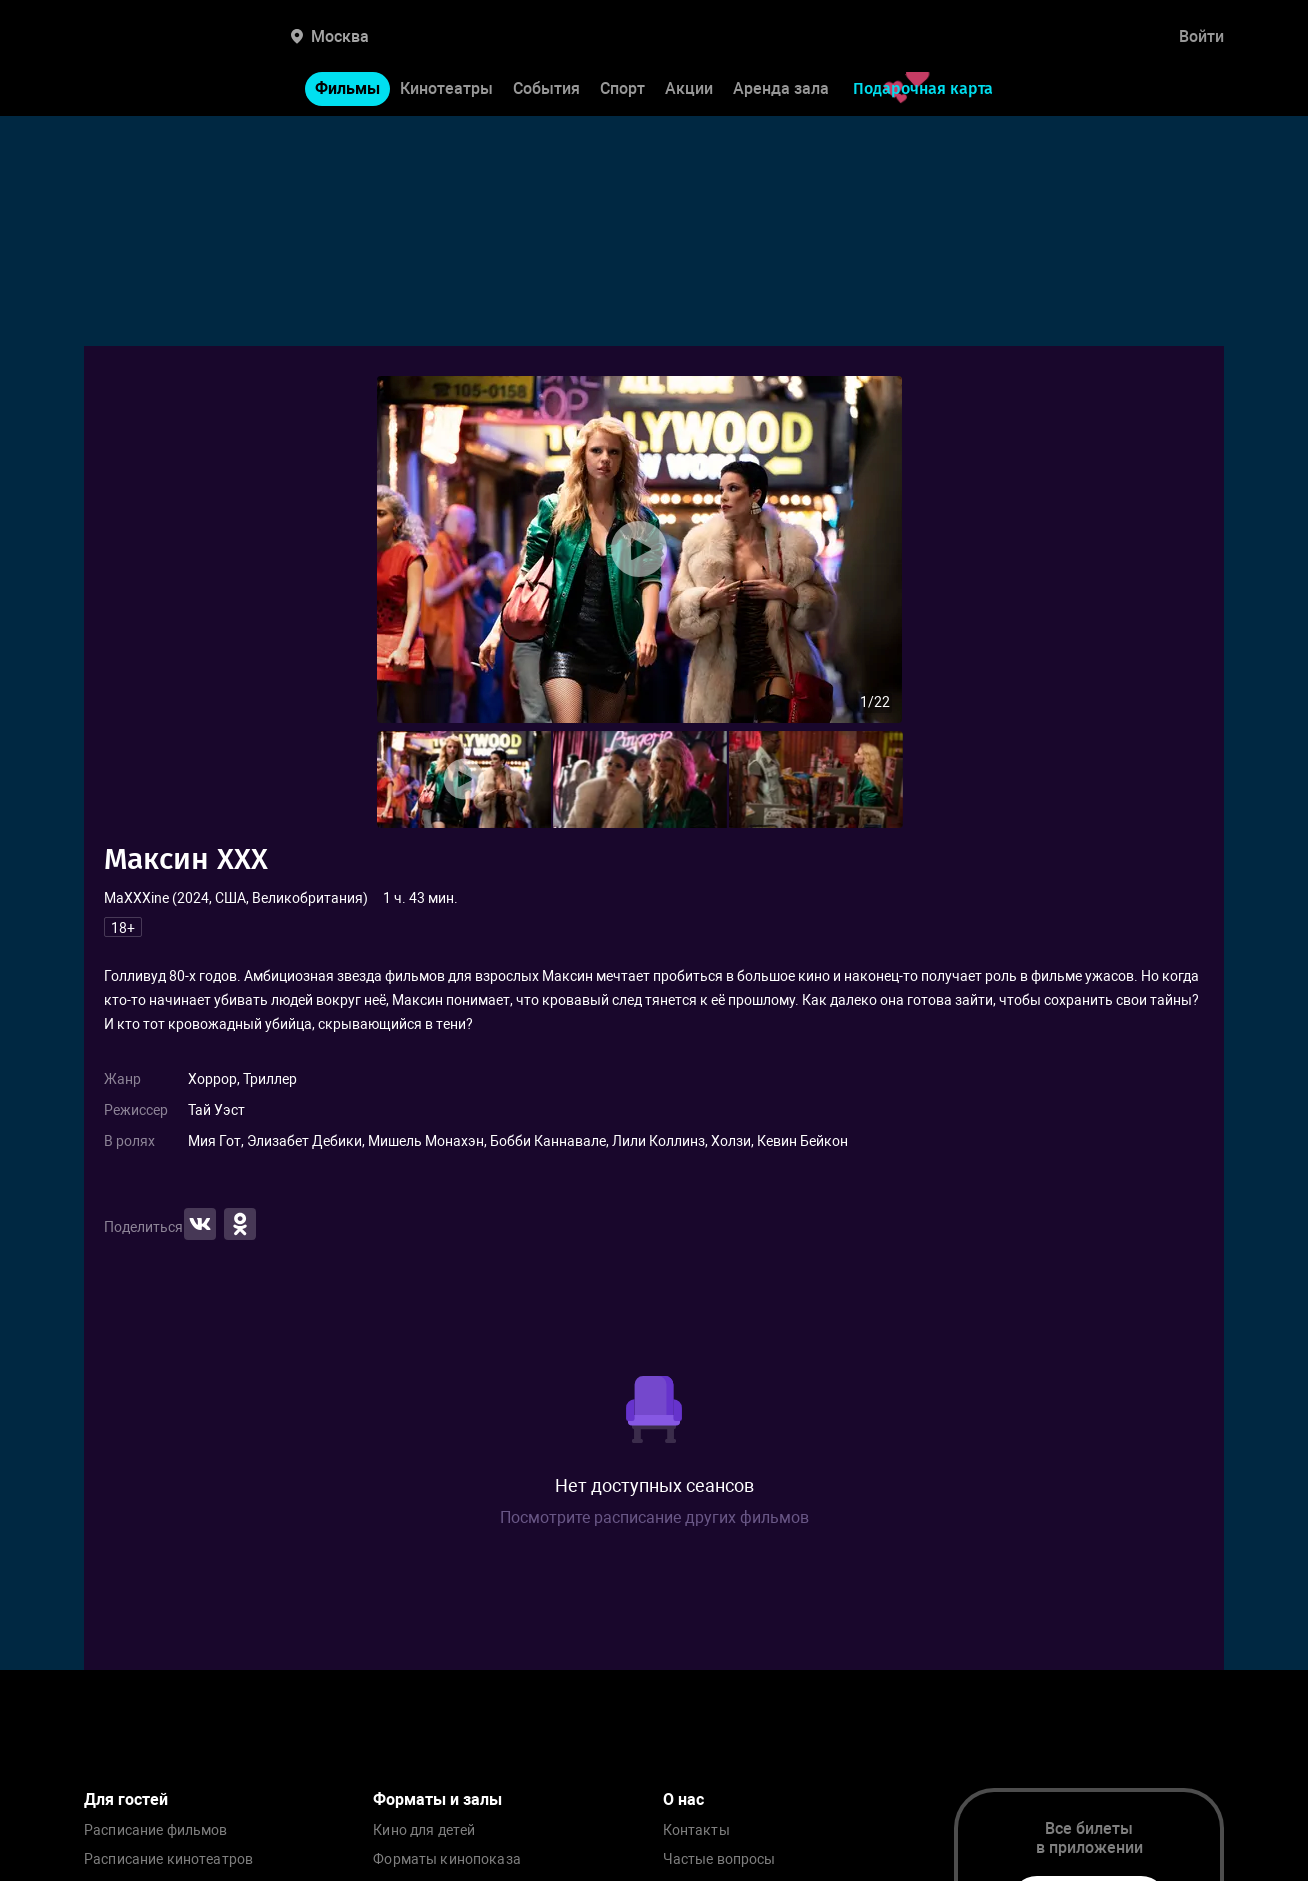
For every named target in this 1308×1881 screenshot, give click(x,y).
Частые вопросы (719, 1859)
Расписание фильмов (156, 1830)
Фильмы (347, 88)
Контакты (696, 1830)
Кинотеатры (446, 88)
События (546, 88)
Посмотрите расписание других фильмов (654, 1517)
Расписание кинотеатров (168, 1859)
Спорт (622, 88)
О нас (683, 1799)
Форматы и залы (437, 1799)
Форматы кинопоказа (447, 1859)
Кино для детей (424, 1830)
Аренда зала (781, 88)
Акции (689, 88)
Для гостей (126, 1799)
